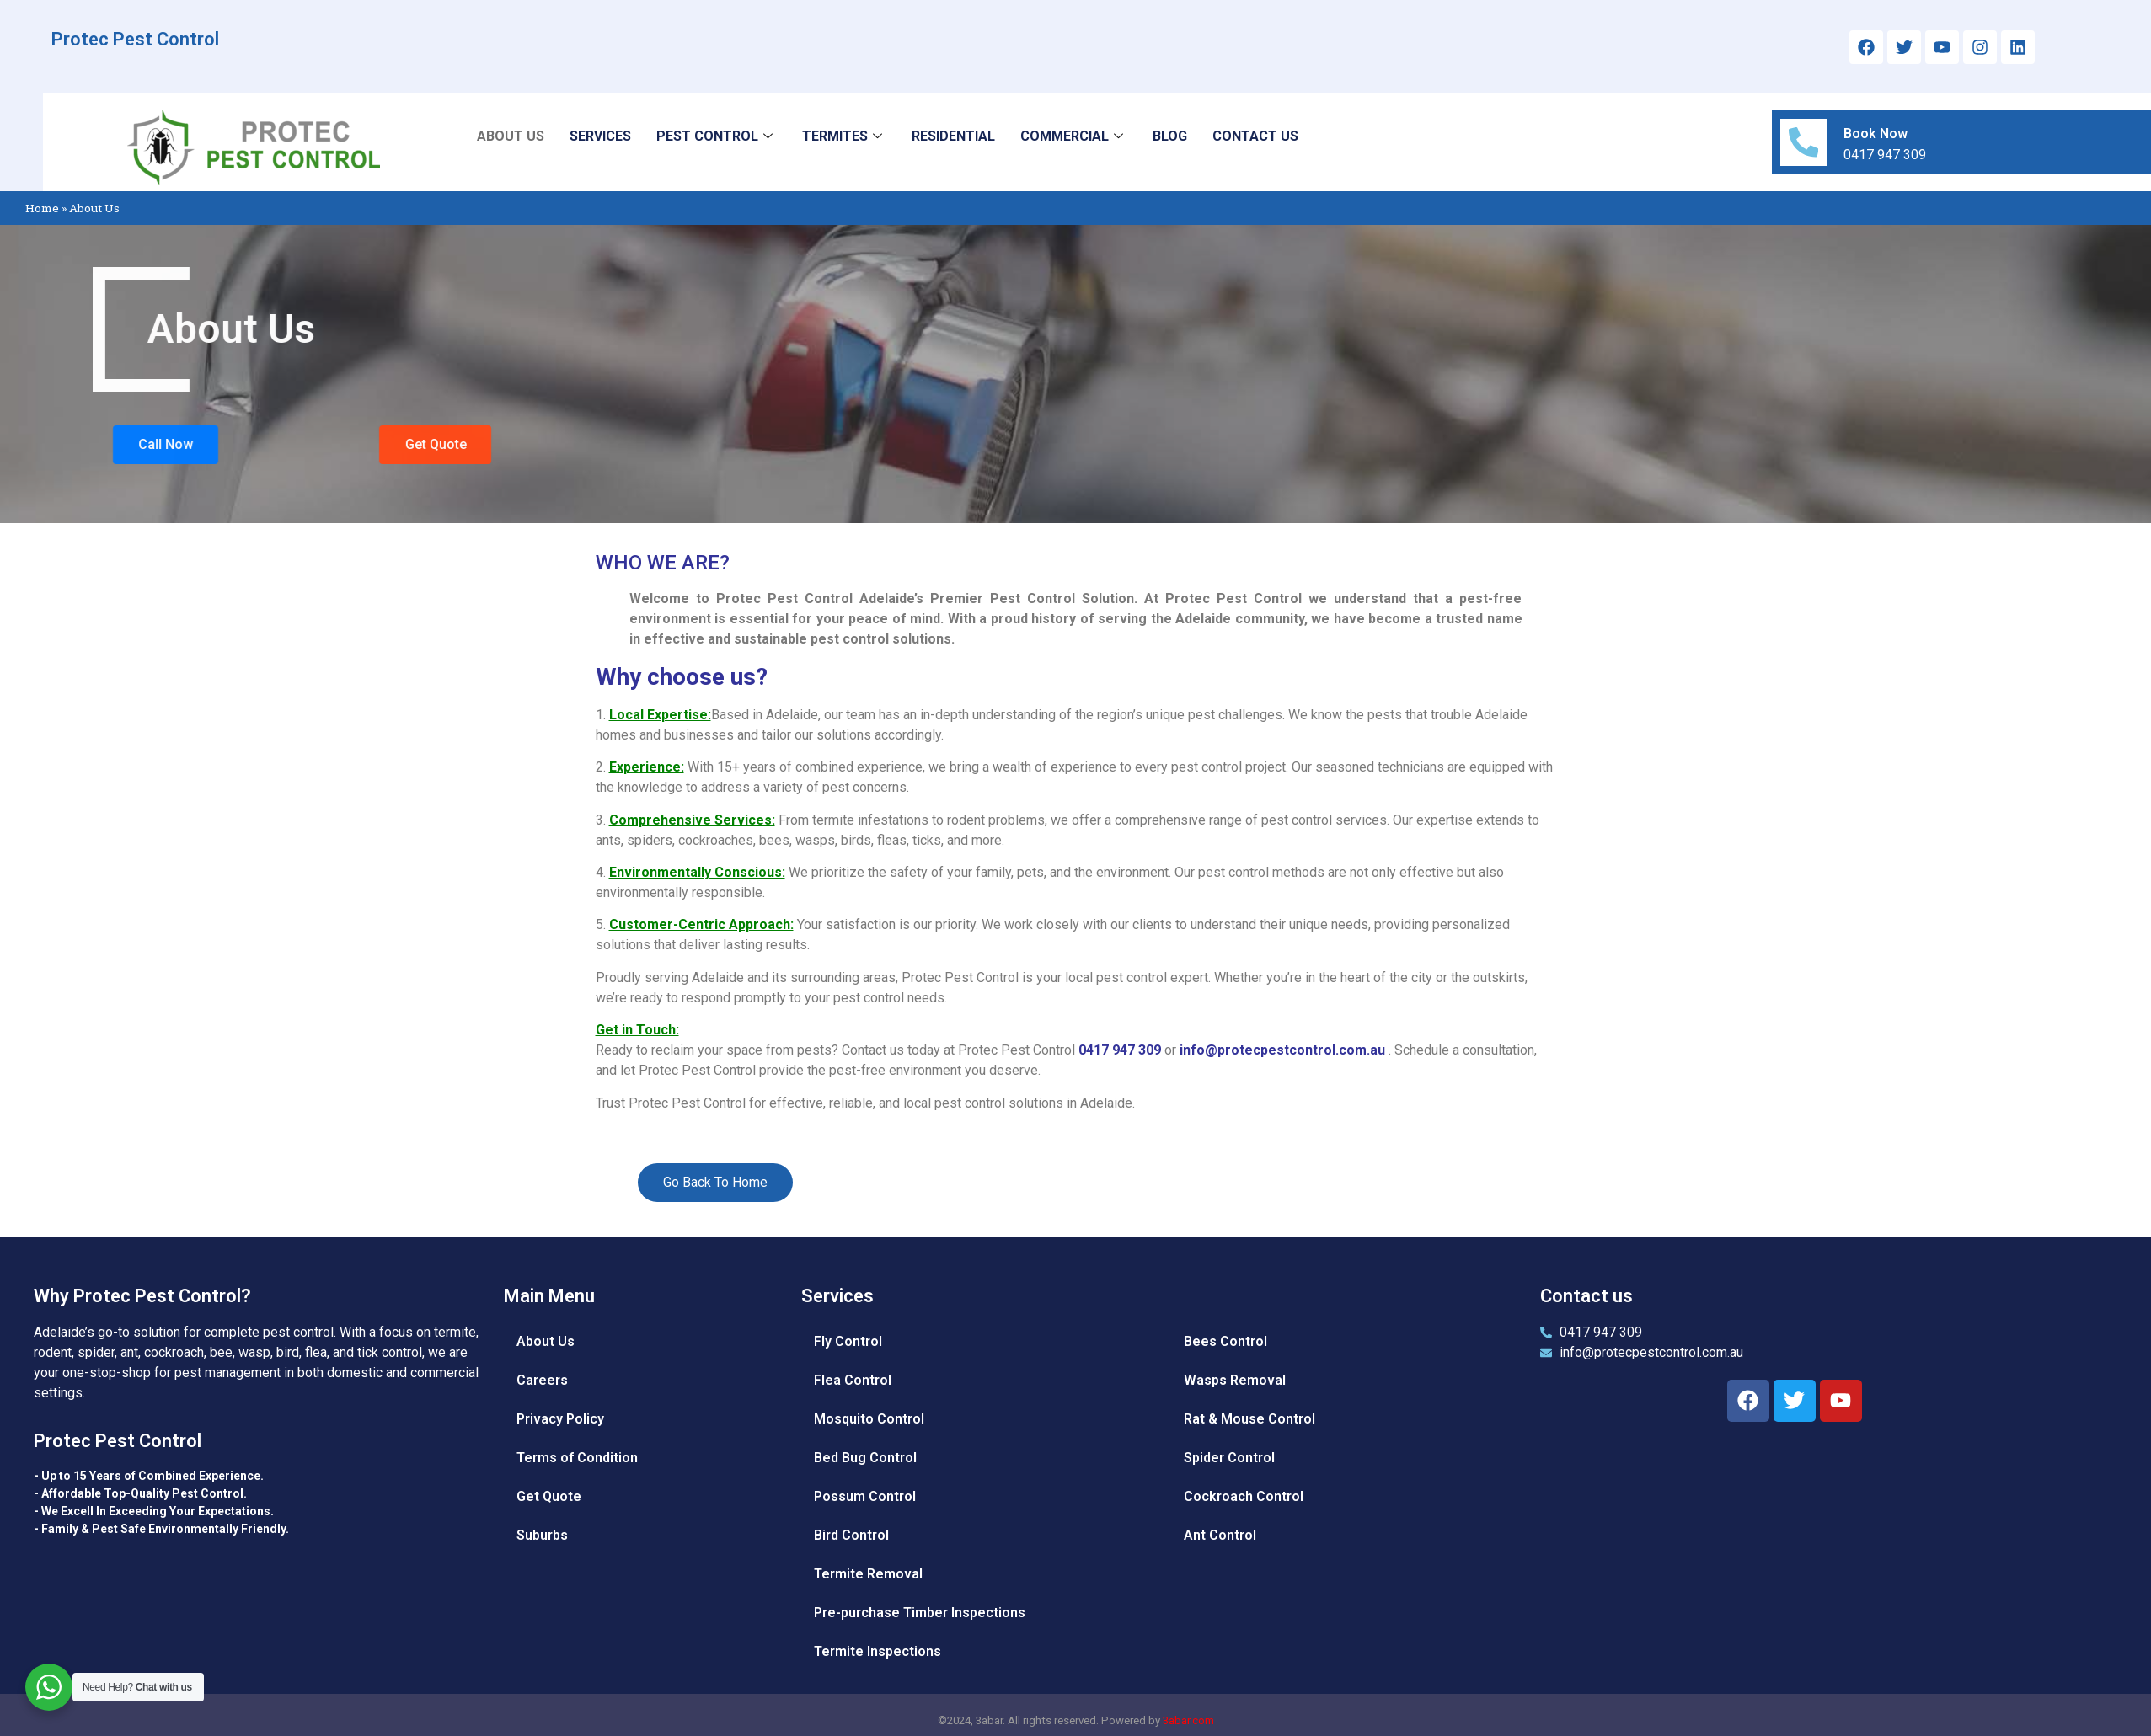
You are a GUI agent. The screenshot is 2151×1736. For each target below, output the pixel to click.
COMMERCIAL (1073, 136)
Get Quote (548, 1496)
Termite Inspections (877, 1651)
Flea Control (852, 1380)
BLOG (1170, 136)
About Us (545, 1341)
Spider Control (1229, 1458)
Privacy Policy (560, 1419)
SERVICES (600, 136)
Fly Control (848, 1341)
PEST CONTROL (716, 136)
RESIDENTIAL (953, 136)
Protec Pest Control (135, 39)
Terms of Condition (577, 1458)
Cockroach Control (1243, 1496)
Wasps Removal (1235, 1380)
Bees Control (1225, 1341)
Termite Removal (868, 1574)
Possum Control (865, 1496)
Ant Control (1220, 1535)
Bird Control (851, 1535)
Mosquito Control (869, 1419)
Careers (542, 1380)
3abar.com (1188, 1720)
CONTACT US (1255, 136)
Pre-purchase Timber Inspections (919, 1613)
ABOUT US (510, 136)
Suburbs (542, 1535)
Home (42, 208)
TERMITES (844, 136)
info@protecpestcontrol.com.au (1282, 1050)
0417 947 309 (1121, 1050)
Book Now (1876, 134)
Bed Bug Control (865, 1458)
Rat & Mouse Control (1249, 1419)
